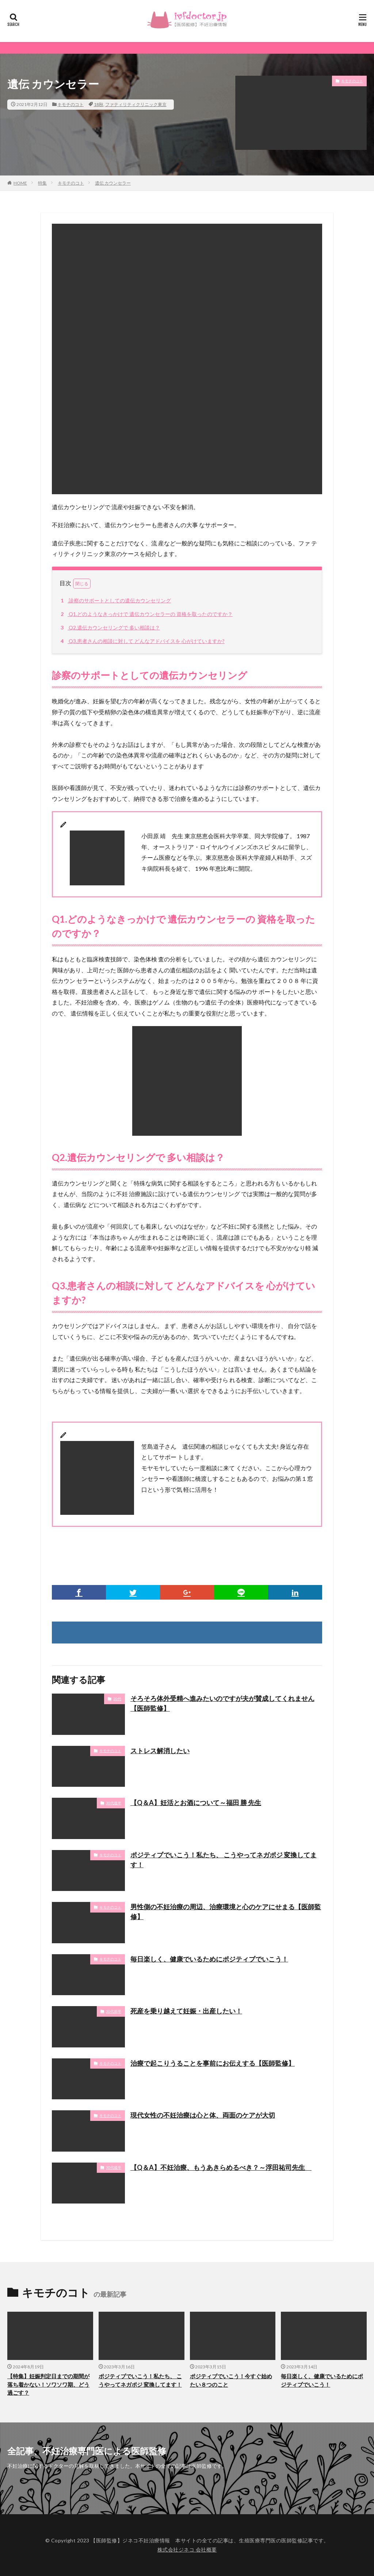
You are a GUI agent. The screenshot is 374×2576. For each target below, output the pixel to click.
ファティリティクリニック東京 (136, 104)
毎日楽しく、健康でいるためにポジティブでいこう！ (209, 1959)
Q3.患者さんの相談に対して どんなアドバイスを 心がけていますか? (141, 641)
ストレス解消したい (160, 1751)
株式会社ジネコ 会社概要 (187, 2549)
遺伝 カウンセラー (113, 183)
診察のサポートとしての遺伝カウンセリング (114, 600)
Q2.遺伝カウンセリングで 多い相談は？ (109, 627)
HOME (20, 183)
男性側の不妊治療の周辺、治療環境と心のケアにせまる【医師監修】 (225, 1912)
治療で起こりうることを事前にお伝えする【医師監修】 (212, 2063)
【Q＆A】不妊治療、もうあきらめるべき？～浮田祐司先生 (221, 2167)
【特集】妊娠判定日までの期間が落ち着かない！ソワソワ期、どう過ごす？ (48, 2384)
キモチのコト (70, 104)
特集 (42, 183)
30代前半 (113, 2011)
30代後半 (113, 1803)
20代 (117, 1698)
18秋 (98, 104)
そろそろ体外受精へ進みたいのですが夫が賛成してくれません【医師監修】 (222, 1703)
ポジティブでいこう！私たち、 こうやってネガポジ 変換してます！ (223, 1860)
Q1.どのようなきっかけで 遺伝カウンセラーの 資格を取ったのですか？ (145, 614)
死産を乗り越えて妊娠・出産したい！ (186, 2011)
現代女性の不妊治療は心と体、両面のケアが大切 (202, 2115)
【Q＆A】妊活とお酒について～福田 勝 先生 (195, 1802)
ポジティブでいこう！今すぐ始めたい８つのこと (231, 2380)
